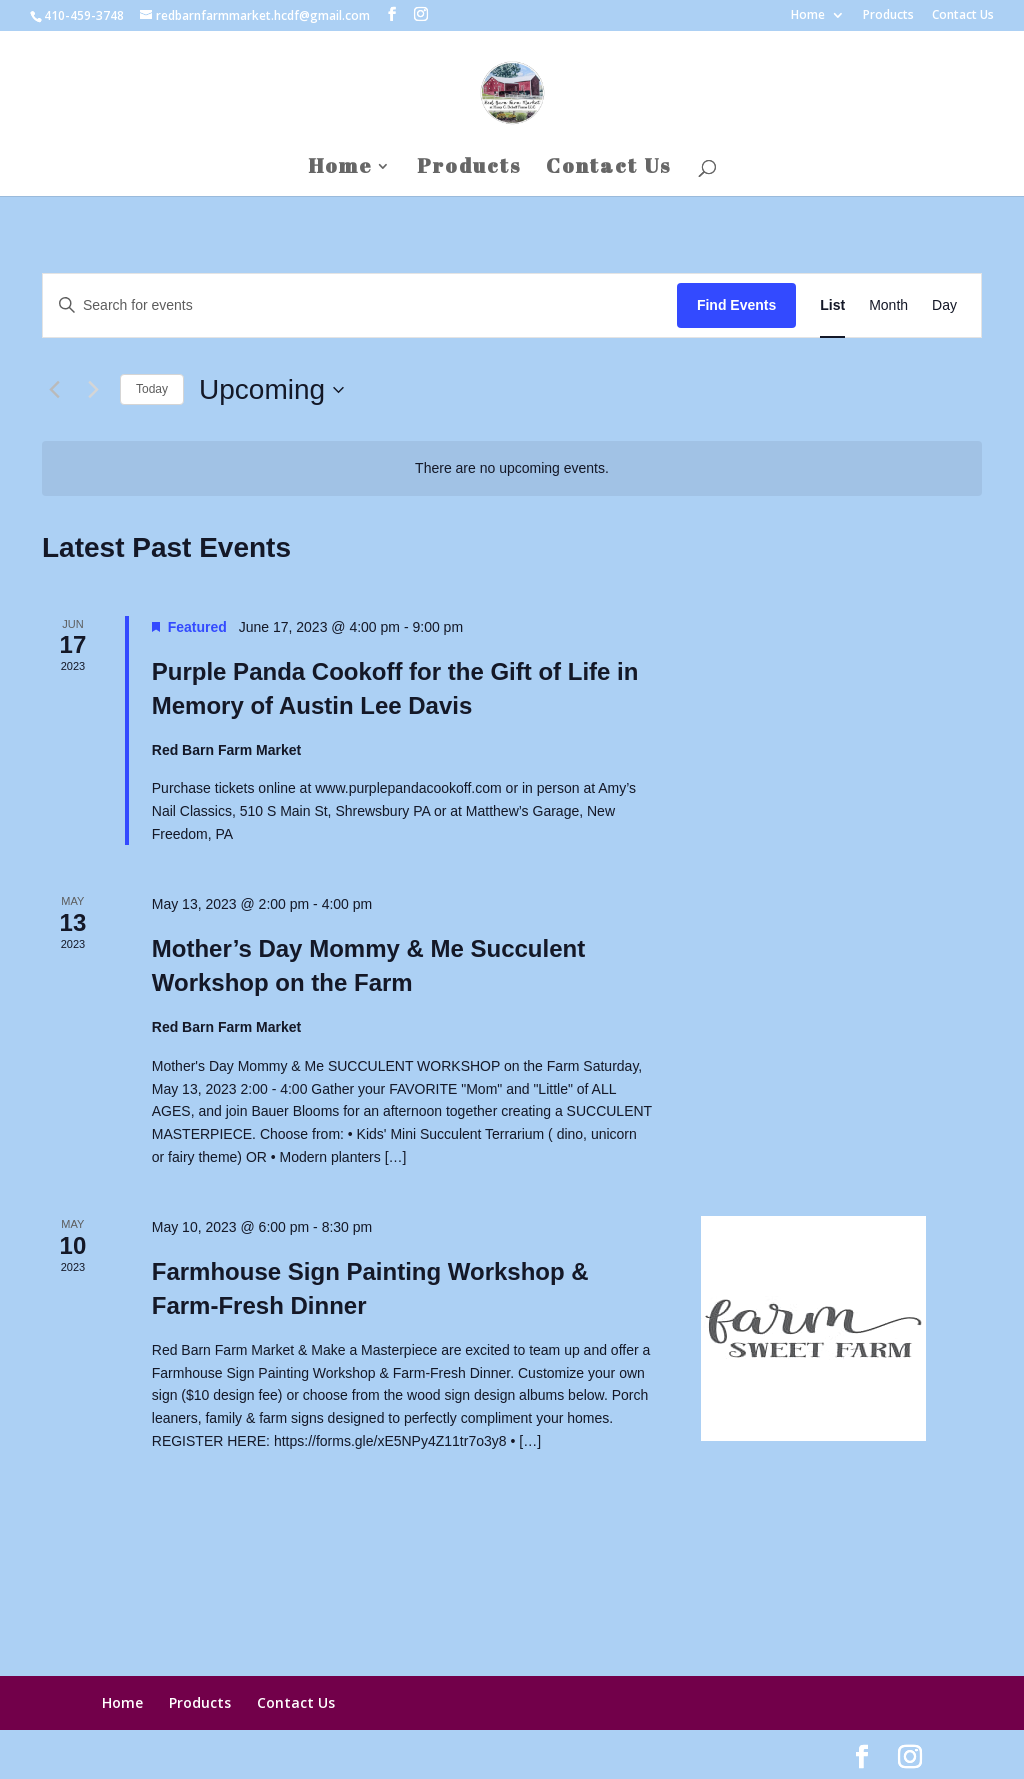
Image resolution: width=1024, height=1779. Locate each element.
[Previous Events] (54, 390)
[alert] (512, 468)
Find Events (736, 305)
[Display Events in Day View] (944, 305)
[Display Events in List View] (832, 305)
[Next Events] (93, 390)
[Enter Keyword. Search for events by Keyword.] (360, 305)
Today (152, 389)
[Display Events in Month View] (888, 305)
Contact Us (963, 16)
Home (808, 16)
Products (888, 16)
